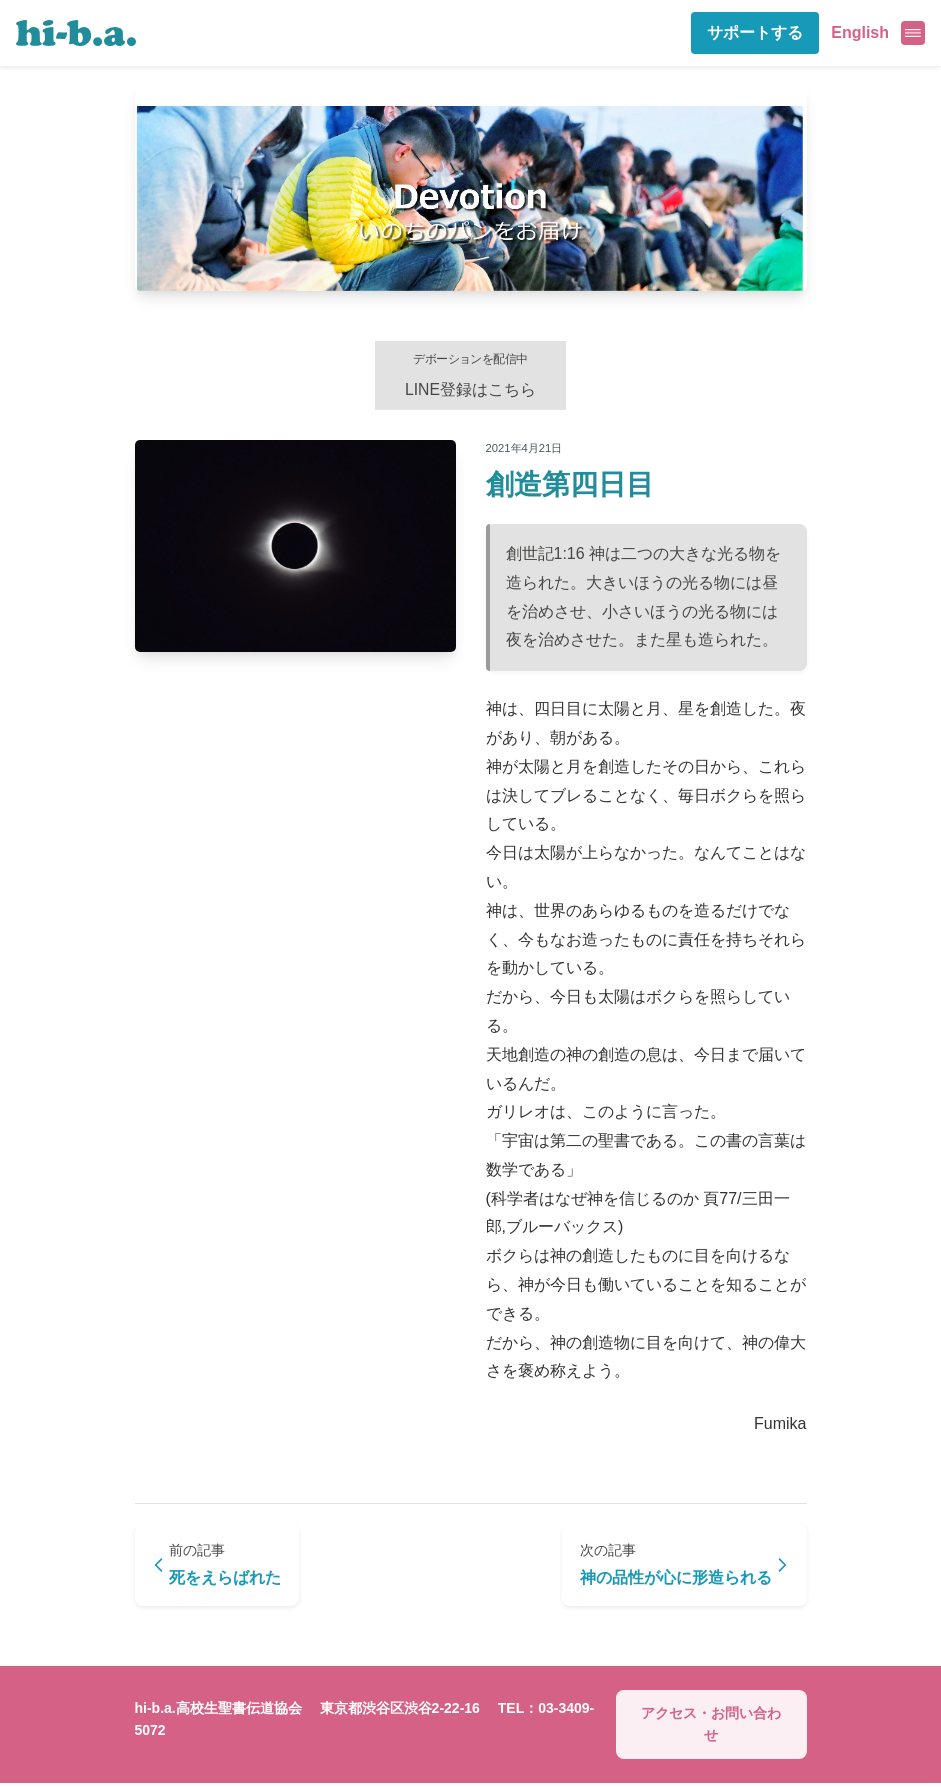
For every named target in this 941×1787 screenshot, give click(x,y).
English (860, 32)
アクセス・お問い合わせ (711, 1728)
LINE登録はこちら (471, 375)
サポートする (755, 32)
